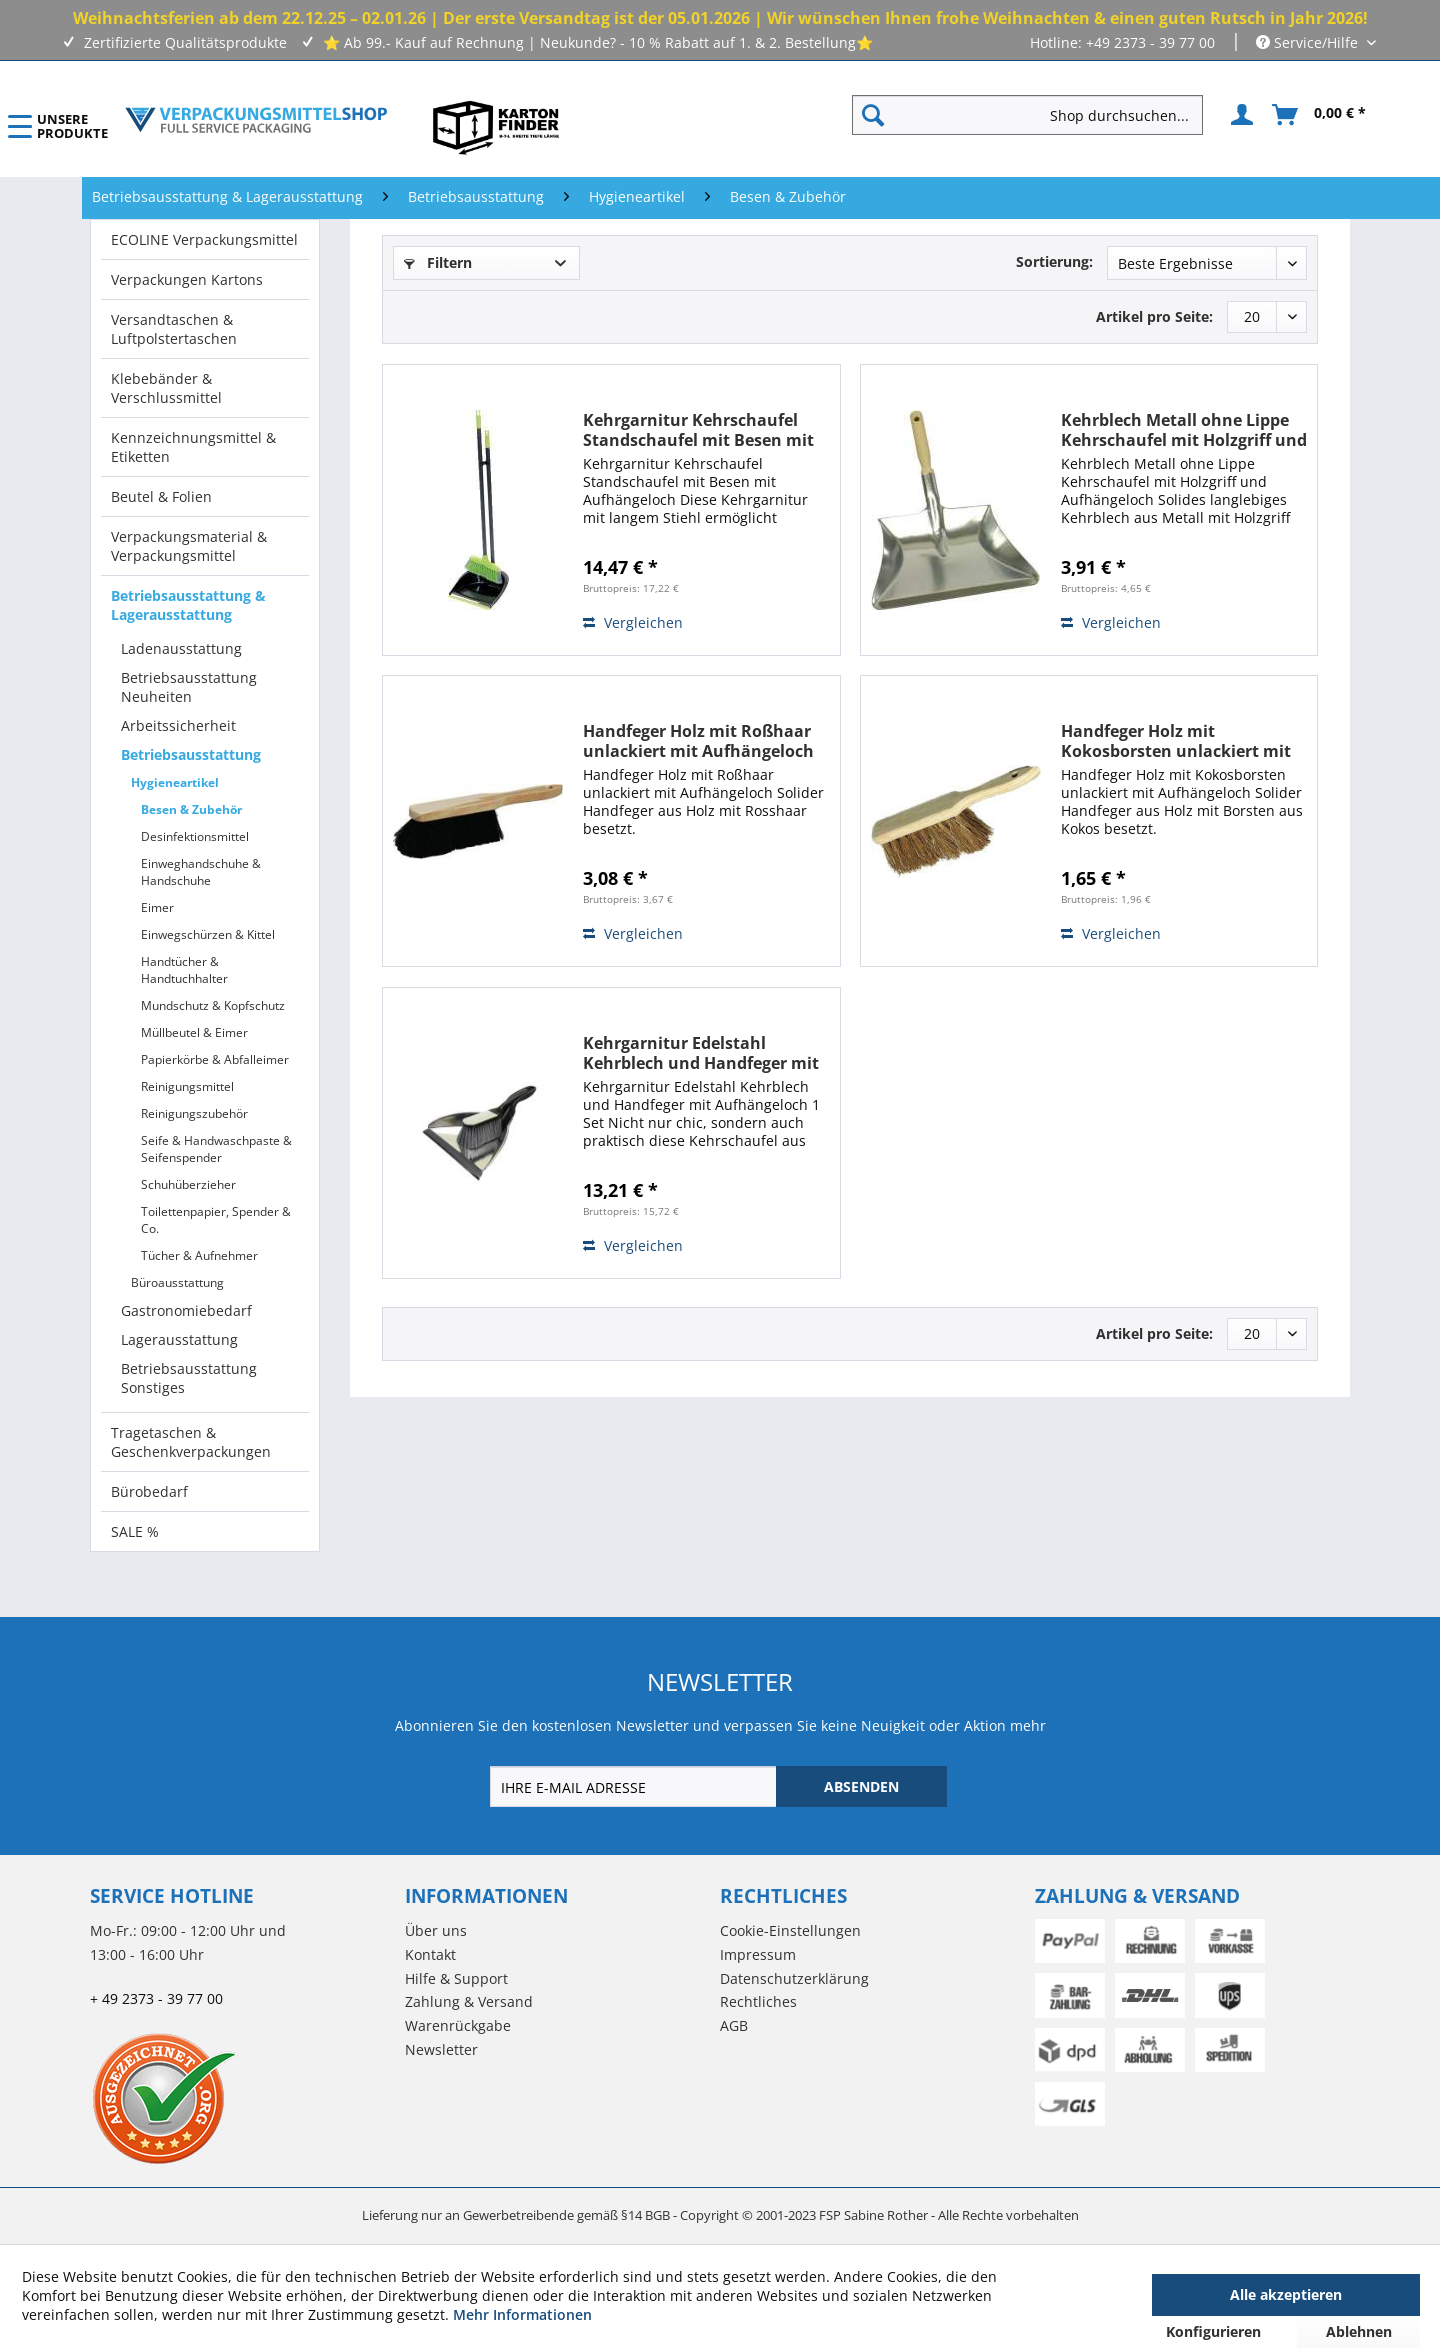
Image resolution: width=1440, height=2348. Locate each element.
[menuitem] (1035, 115)
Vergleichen (633, 622)
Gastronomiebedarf (186, 1310)
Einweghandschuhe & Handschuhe (201, 872)
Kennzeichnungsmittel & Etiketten (193, 447)
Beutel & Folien (161, 496)
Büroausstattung (177, 1282)
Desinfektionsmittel (195, 836)
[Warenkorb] (1320, 115)
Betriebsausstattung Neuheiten (189, 687)
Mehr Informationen (522, 2314)
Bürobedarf (149, 1491)
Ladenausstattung (181, 648)
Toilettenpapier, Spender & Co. (216, 1220)
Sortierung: (1054, 261)
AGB (734, 2025)
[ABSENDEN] (861, 1786)
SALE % (135, 1531)
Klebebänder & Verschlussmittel (166, 388)
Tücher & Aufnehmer (199, 1255)
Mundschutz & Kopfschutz (213, 1005)
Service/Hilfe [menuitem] (1309, 42)
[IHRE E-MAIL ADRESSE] (635, 1786)
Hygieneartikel (175, 782)
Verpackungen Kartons (187, 279)
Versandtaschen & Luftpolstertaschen (174, 329)
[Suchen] (873, 115)
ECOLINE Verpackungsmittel (204, 239)
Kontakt (430, 1954)
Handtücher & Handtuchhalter (184, 970)
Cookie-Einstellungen (790, 1930)
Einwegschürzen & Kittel (208, 934)
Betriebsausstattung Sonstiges (189, 1378)
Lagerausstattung (179, 1339)
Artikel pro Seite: (1154, 316)
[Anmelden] (1239, 115)
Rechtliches (758, 2001)
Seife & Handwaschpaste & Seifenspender (216, 1149)
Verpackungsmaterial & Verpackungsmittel (189, 546)
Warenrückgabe (458, 2025)
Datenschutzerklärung (794, 1978)
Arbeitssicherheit (178, 725)
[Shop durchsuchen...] (1027, 115)
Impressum (758, 1954)
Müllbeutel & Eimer (194, 1032)
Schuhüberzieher (188, 1184)
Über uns (436, 1930)
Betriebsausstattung (191, 754)
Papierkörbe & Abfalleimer (215, 1059)
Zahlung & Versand (469, 2001)
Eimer (157, 907)
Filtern (438, 262)
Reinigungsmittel (187, 1086)
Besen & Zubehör (191, 809)
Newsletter (441, 2049)
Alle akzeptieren (1286, 2294)
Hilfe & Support (456, 1978)
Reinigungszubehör (194, 1113)
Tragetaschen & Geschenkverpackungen (191, 1442)
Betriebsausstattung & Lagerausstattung (188, 605)
